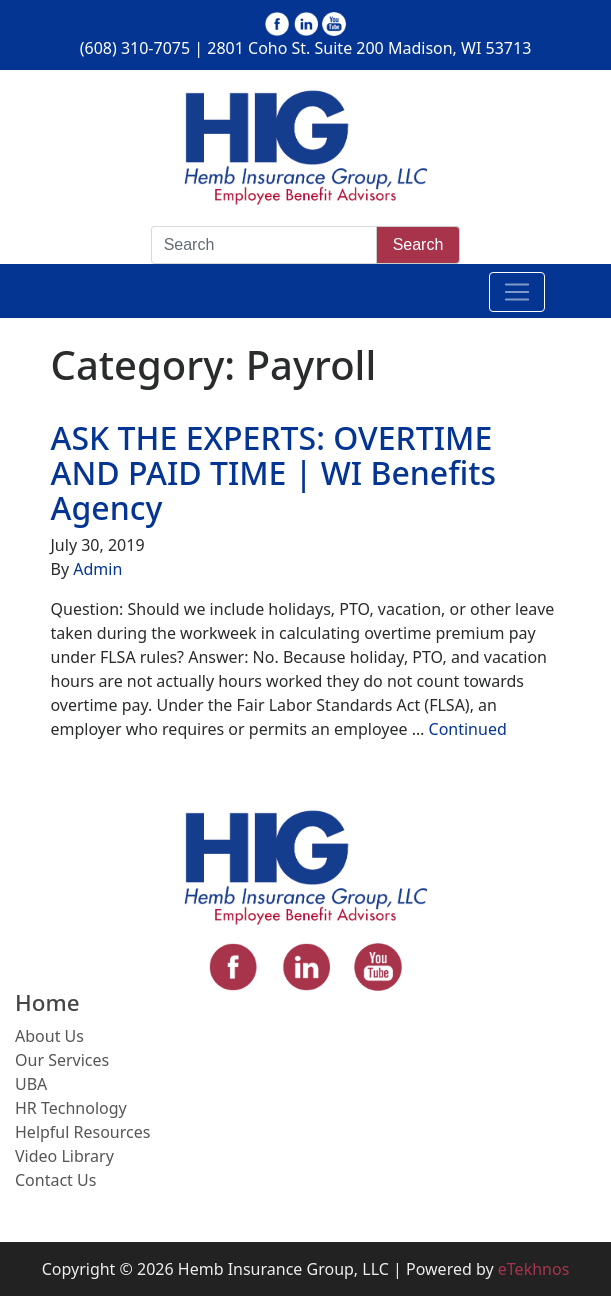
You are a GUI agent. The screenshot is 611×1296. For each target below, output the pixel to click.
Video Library (64, 1156)
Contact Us (55, 1180)
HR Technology (71, 1108)
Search (418, 244)
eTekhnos (534, 1269)
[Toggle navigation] (517, 292)
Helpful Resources (82, 1132)
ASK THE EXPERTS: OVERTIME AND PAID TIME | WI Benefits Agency (274, 472)
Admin (97, 569)
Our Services (62, 1060)
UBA (31, 1084)
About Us (49, 1036)
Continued (468, 729)
